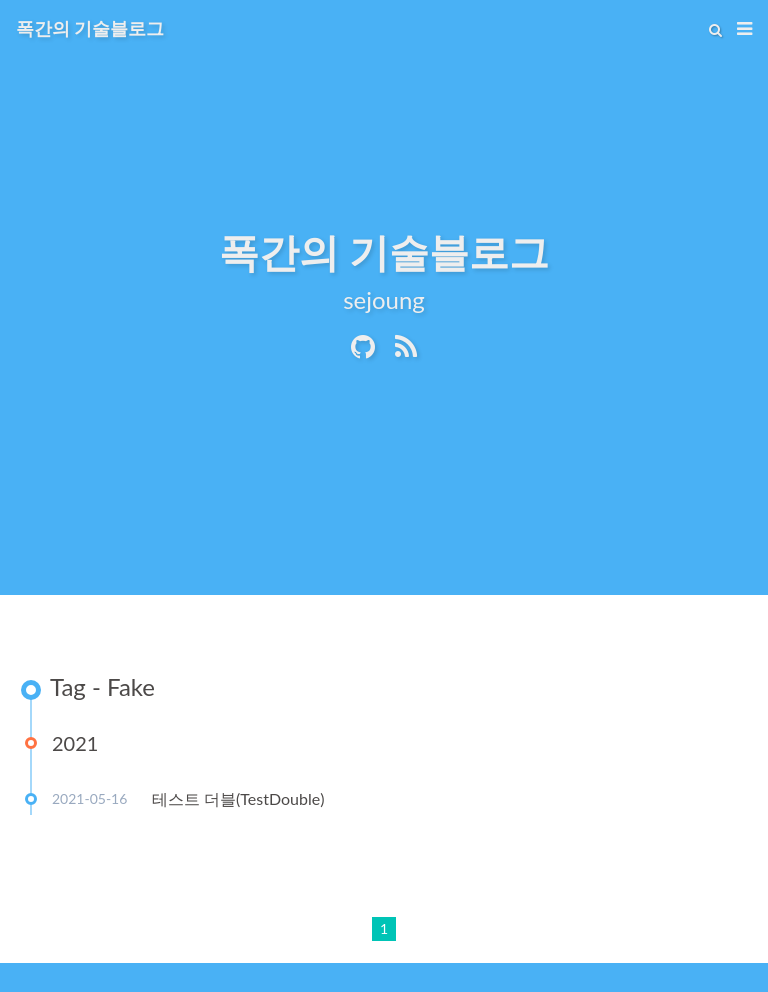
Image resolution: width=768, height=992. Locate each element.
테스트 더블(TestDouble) (238, 798)
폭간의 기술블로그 (90, 28)
